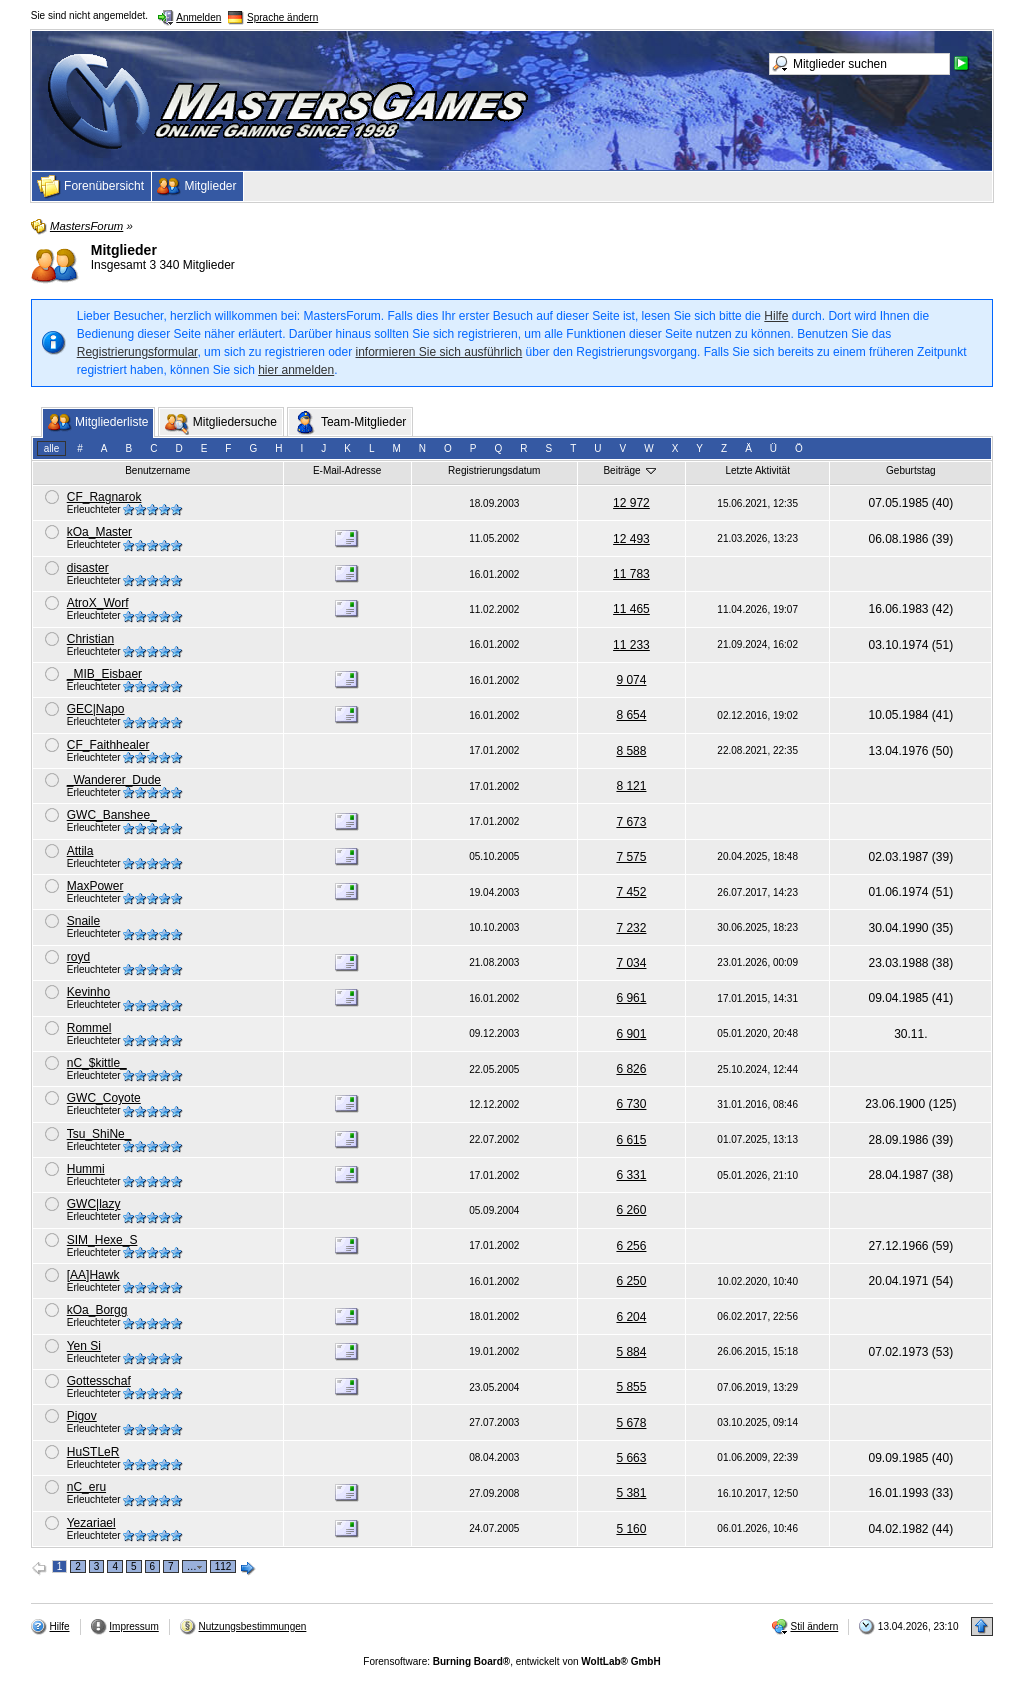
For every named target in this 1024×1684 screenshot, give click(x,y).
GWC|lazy (94, 1204)
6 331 (631, 1175)
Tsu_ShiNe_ (99, 1134)
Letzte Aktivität (757, 470)
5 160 (631, 1529)
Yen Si (84, 1346)
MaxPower (95, 886)
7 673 (631, 822)
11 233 (631, 645)
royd (78, 957)
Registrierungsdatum (494, 470)
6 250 (631, 1281)
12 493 (631, 539)
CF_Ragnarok (104, 497)
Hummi (86, 1169)
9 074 (631, 680)
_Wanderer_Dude (114, 780)
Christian (90, 639)
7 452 (631, 892)
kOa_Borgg (97, 1310)
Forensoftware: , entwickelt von (511, 1661)
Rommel (89, 1028)
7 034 (631, 963)
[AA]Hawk (93, 1275)
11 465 (631, 609)
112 (223, 1566)
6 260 (631, 1210)
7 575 (631, 857)
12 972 (631, 503)
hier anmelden (296, 370)
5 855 (631, 1387)
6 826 (631, 1069)
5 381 (631, 1493)
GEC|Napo (96, 709)
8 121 (631, 786)
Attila (80, 851)
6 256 (631, 1246)
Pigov (82, 1416)
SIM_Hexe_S (102, 1240)
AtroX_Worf (98, 603)
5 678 (631, 1423)
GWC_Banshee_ (112, 815)
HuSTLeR (93, 1452)
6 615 (631, 1140)
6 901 (631, 1034)
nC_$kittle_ (97, 1063)
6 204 (631, 1317)
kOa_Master (99, 532)
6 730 (631, 1104)
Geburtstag (910, 470)
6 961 (631, 998)
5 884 (631, 1352)
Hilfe (776, 316)
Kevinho (88, 992)
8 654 (631, 715)
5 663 (631, 1458)
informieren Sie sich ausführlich (439, 352)
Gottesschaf (99, 1381)
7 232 (631, 928)
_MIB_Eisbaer (104, 674)
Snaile (83, 921)
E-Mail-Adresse (347, 470)
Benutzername (157, 470)
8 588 (631, 751)
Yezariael (91, 1523)
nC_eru (86, 1487)
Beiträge (631, 470)
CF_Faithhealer (108, 745)
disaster (88, 568)
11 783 (631, 574)
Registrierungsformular (137, 352)
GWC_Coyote (104, 1098)
